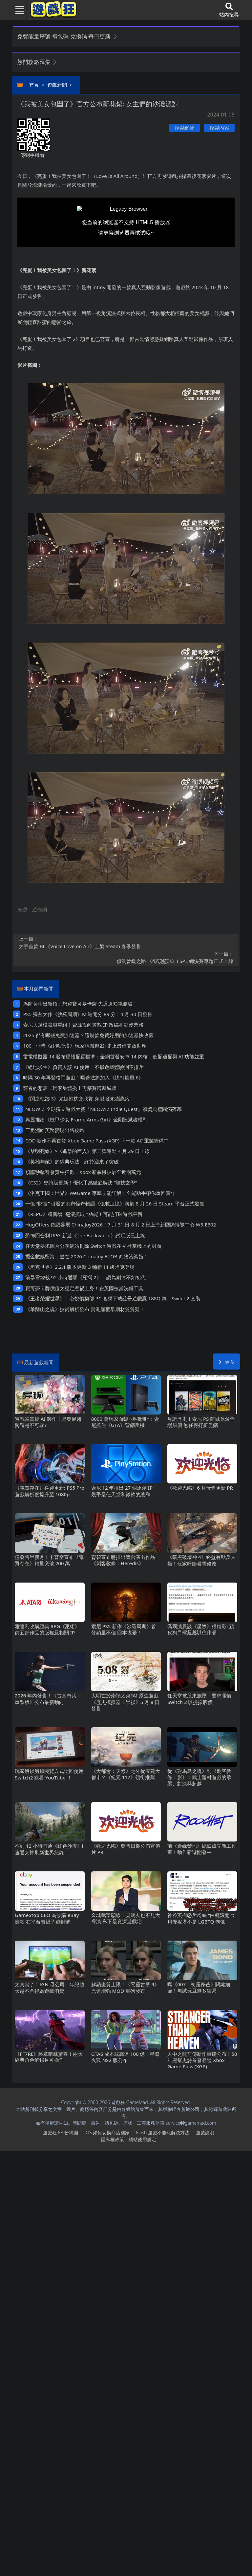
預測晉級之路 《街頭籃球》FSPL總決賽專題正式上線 (126, 957)
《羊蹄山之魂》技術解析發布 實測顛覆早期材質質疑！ (85, 1309)
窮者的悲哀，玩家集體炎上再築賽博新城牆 (69, 1088)
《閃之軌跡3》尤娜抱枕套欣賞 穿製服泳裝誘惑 (77, 1098)
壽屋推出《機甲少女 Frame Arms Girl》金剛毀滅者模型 (86, 1119)
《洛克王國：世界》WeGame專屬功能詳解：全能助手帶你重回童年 (100, 1193)
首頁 (34, 84)
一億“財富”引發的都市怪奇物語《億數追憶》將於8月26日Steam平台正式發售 (114, 1203)
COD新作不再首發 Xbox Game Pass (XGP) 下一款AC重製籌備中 (97, 1140)
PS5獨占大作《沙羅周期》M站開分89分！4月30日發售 (87, 1014)
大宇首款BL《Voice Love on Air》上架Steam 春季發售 (126, 942)
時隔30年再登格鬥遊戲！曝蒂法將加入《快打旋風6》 (83, 1077)
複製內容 (219, 127)
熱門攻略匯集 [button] (37, 62)
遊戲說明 (205, 2132)
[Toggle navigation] (17, 10)
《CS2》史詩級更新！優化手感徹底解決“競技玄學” (81, 1182)
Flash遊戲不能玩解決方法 (162, 2132)
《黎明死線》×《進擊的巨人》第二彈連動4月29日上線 (87, 1151)
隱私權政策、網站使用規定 (128, 2139)
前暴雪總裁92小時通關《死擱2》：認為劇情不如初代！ (88, 1277)
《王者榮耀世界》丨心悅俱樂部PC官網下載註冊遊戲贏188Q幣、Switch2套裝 (112, 1298)
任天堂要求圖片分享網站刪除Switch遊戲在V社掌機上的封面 (93, 1246)
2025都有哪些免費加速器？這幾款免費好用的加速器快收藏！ (90, 1035)
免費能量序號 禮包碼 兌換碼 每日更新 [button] (67, 36)
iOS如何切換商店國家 (107, 2132)
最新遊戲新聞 (38, 1362)
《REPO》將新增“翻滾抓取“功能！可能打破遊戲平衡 (83, 1214)
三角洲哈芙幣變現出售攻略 (54, 1130)
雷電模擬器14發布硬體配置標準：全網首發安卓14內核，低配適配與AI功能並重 (113, 1056)
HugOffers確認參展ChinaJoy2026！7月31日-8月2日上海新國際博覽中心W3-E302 (120, 1224)
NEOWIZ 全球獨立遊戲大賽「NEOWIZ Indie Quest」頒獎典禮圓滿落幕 (103, 1109)
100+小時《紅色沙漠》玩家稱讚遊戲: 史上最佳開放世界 (84, 1045)
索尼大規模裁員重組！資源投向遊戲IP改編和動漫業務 (83, 1024)
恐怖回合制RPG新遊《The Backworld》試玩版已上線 (85, 1235)
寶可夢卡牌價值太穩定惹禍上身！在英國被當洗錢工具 (84, 1288)
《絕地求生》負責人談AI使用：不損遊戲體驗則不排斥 (83, 1067)
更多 (227, 1361)
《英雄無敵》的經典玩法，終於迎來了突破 (72, 1161)
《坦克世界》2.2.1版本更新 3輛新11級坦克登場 (80, 1267)
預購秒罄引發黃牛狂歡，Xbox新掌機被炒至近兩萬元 (83, 1172)
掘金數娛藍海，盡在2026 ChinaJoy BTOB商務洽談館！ (86, 1256)
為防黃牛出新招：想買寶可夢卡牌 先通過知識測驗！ (80, 1003)
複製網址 (184, 127)
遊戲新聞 (57, 84)
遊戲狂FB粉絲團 (60, 2132)
